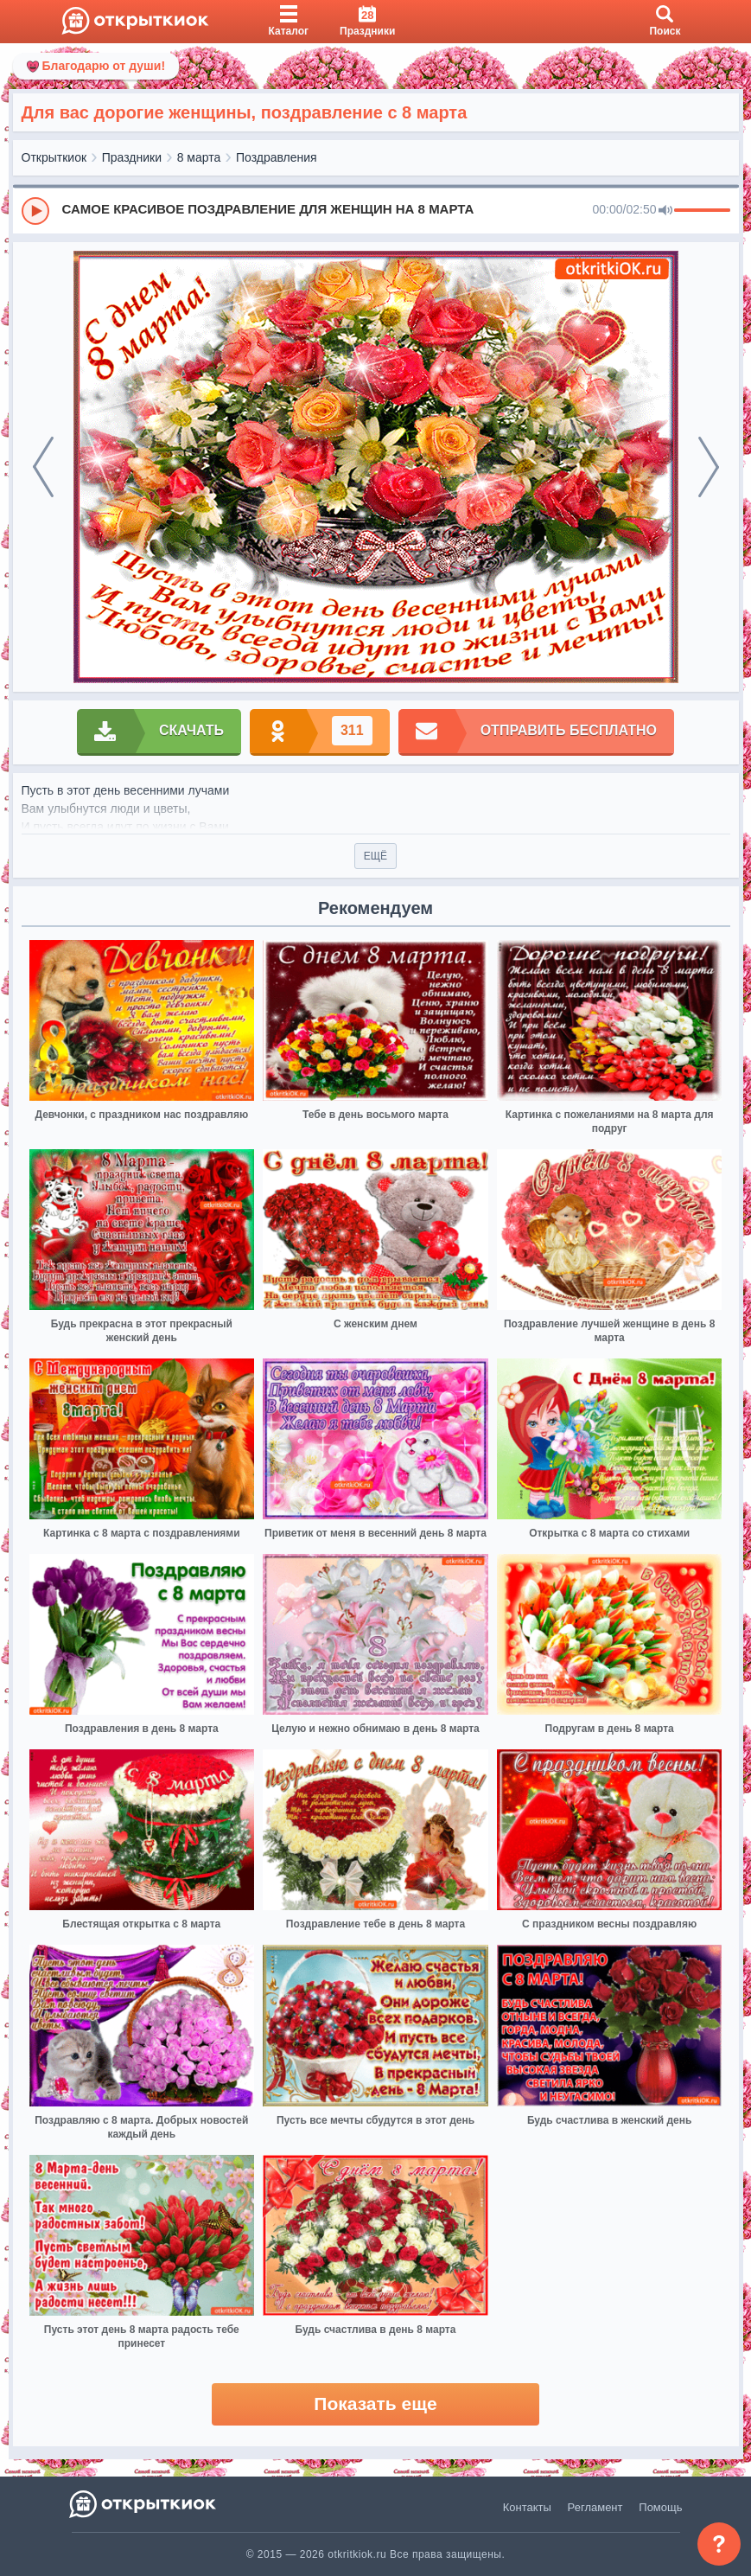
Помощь (660, 2507)
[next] (709, 467)
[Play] (35, 211)
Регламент (595, 2507)
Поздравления (276, 157)
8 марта (199, 157)
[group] (376, 210)
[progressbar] (702, 211)
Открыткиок (54, 157)
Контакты (527, 2507)
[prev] (43, 467)
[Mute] (665, 211)
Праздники (132, 157)
